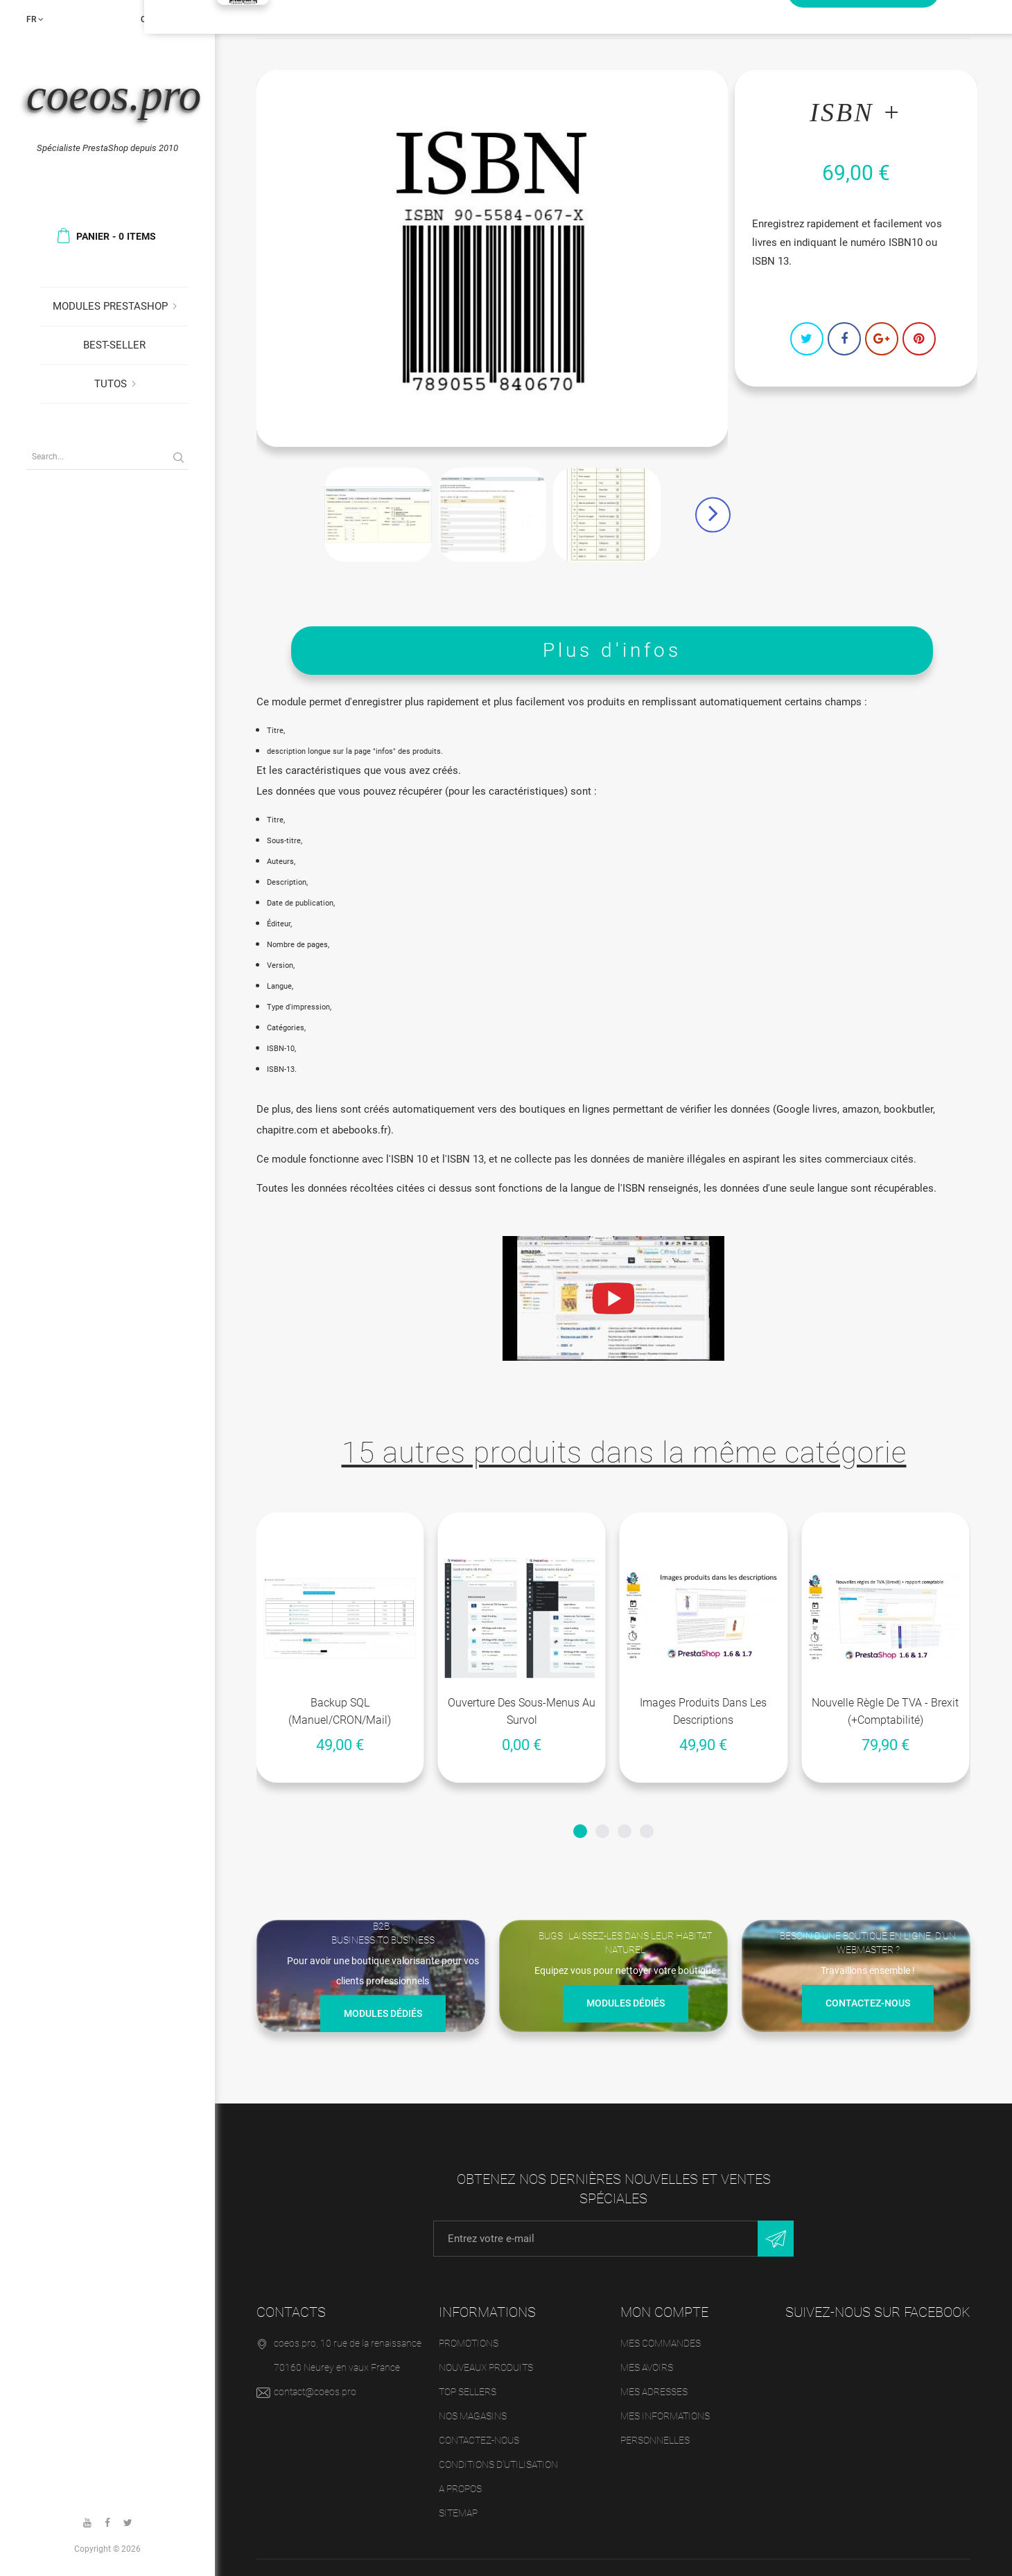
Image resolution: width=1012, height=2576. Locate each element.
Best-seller (114, 345)
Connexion (165, 19)
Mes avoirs (646, 2367)
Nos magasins (473, 2415)
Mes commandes (660, 2343)
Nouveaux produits (486, 2367)
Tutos (110, 384)
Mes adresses (654, 2391)
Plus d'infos (612, 650)
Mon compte (664, 2312)
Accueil (280, 19)
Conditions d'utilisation (498, 2464)
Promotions (468, 2343)
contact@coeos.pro (315, 2391)
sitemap (458, 2512)
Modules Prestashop (110, 306)
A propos (460, 2488)
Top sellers (467, 2391)
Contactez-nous (868, 2005)
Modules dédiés (383, 2015)
